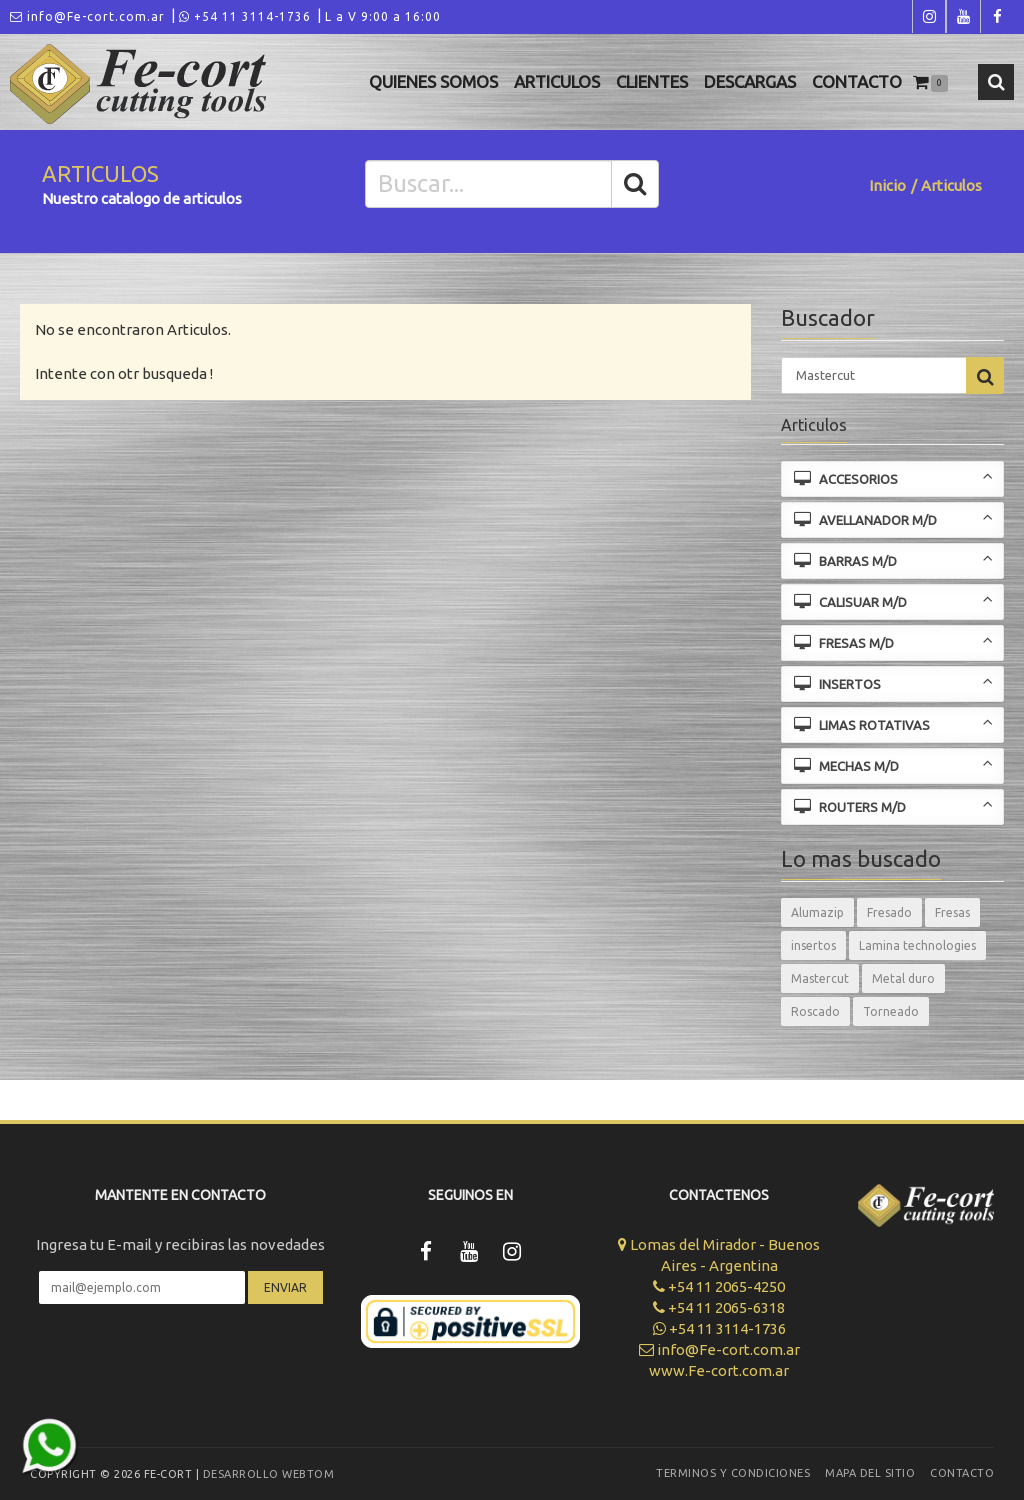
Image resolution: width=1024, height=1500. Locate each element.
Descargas (750, 81)
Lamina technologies (917, 945)
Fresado (889, 912)
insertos (813, 945)
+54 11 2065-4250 (719, 1286)
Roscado (815, 1011)
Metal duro (903, 978)
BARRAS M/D (894, 559)
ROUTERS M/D (894, 805)
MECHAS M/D (894, 764)
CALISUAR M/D (894, 600)
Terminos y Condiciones (733, 1473)
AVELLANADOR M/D (894, 518)
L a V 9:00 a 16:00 (383, 16)
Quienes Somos (433, 81)
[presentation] (181, 1363)
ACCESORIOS (894, 477)
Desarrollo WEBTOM (269, 1474)
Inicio (887, 185)
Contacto (857, 81)
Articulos (557, 81)
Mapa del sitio (870, 1473)
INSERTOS (894, 682)
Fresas (952, 912)
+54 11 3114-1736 (245, 16)
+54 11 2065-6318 (719, 1307)
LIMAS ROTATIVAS (894, 723)
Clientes (652, 81)
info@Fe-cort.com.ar (87, 16)
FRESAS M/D (894, 641)
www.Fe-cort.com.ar (719, 1370)
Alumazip (817, 912)
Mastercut (820, 978)
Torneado (891, 1011)
